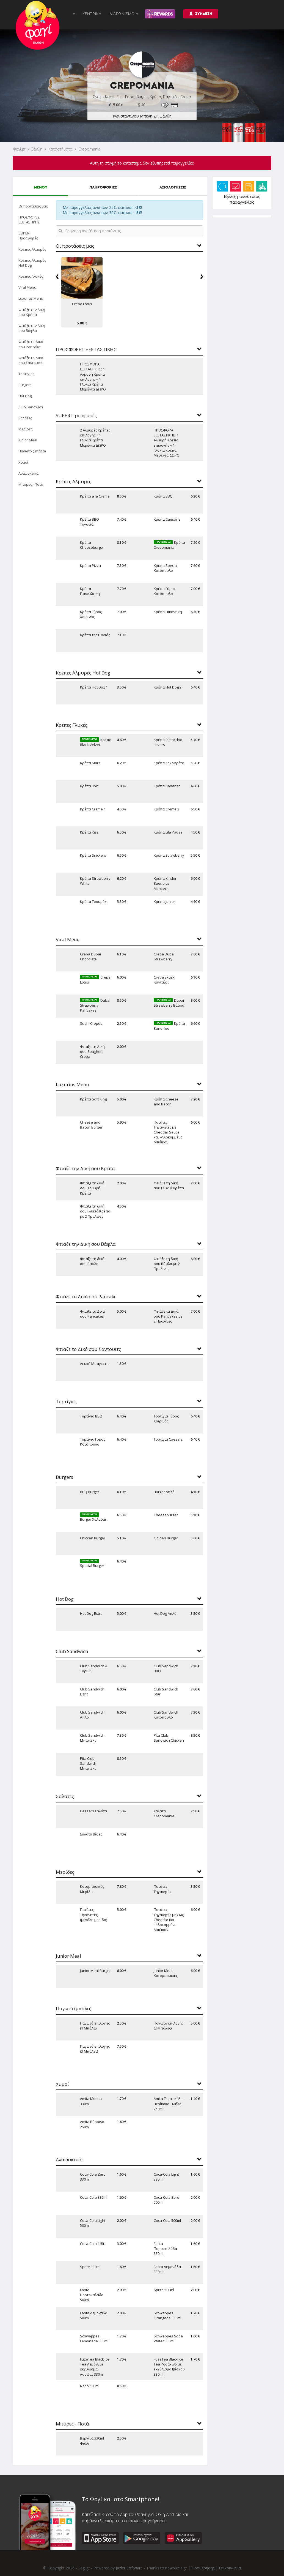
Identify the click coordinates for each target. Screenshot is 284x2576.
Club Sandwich (30, 407)
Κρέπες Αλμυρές (32, 249)
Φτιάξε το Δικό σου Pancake (30, 344)
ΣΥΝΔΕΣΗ (200, 14)
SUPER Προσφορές (28, 236)
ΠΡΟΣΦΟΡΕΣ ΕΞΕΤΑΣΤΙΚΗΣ (29, 220)
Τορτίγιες (26, 373)
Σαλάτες (25, 418)
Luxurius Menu (30, 298)
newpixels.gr (176, 2567)
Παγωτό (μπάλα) (32, 451)
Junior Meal (27, 440)
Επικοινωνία (230, 2567)
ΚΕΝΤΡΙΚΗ (91, 13)
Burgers (25, 384)
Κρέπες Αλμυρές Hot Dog (32, 263)
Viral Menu (27, 287)
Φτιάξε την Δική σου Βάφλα (31, 328)
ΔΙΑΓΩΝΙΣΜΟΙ (123, 13)
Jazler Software (129, 2567)
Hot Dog (25, 396)
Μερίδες (25, 429)
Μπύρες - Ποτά (30, 484)
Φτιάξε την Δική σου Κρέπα (31, 312)
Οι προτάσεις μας (33, 206)
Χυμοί (23, 462)
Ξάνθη (36, 149)
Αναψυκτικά (28, 473)
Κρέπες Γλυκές (30, 276)
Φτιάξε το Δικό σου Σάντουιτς (30, 360)
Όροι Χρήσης (202, 2567)
